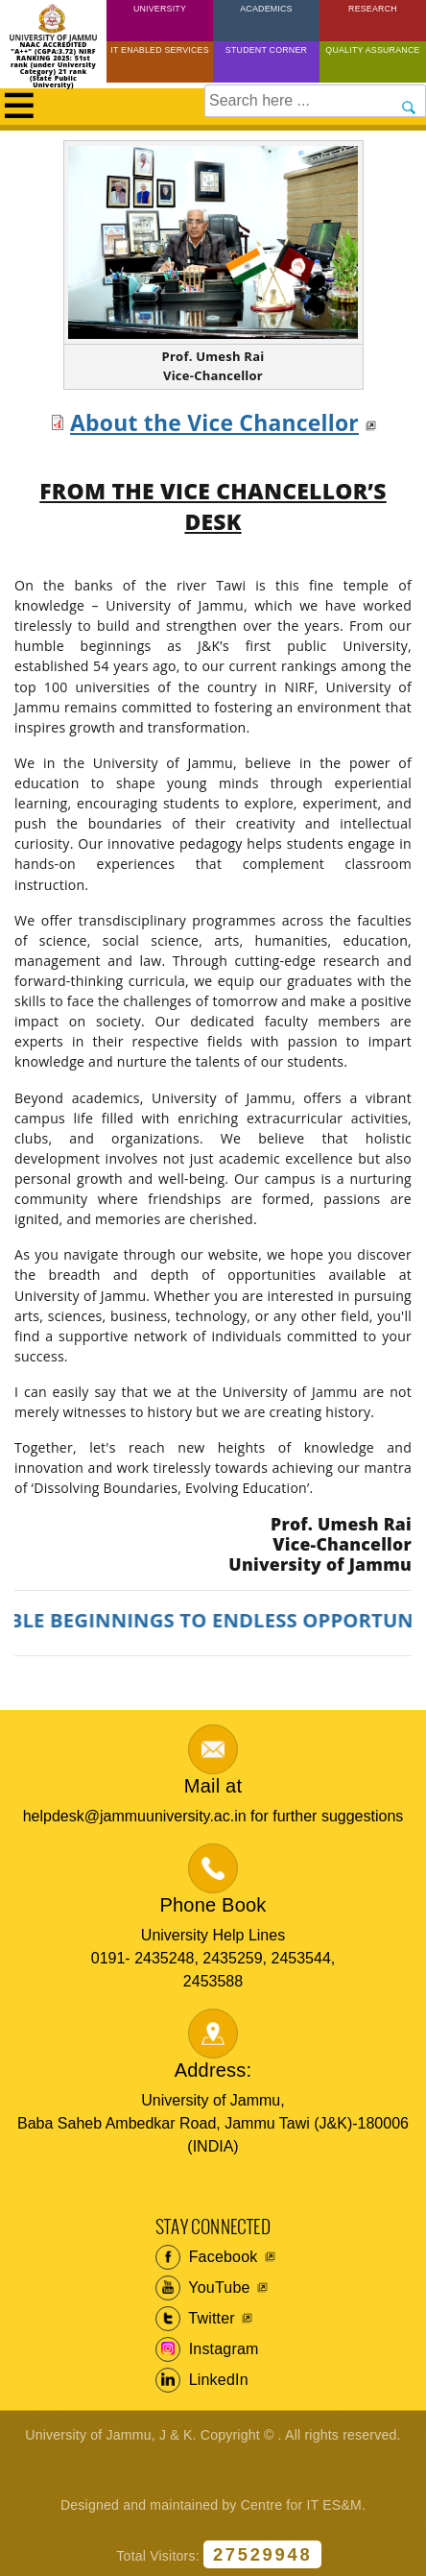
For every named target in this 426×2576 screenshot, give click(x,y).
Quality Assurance (372, 50)
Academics (266, 8)
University (159, 8)
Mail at (213, 1785)
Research (372, 8)
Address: (213, 2070)
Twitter (195, 2318)
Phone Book (213, 1904)
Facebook (206, 2257)
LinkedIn (201, 2380)
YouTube (202, 2287)
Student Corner (266, 50)
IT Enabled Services (159, 50)
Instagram (207, 2349)
